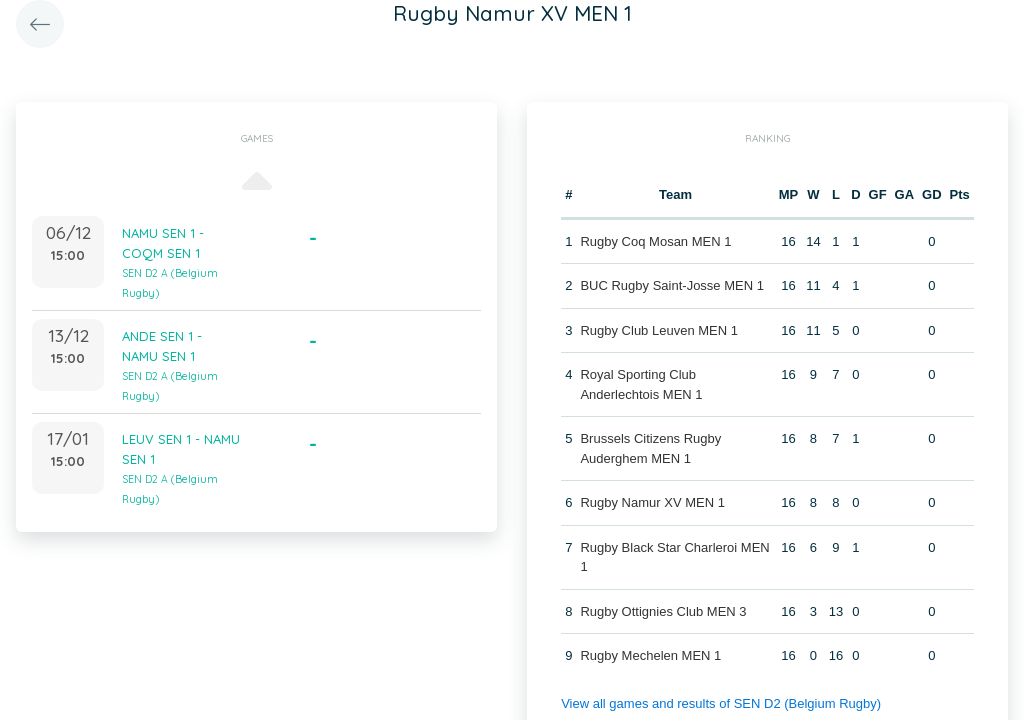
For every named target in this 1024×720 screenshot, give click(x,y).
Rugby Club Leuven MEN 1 (659, 330)
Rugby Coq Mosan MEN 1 (655, 241)
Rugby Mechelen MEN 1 (650, 655)
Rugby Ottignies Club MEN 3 (663, 611)
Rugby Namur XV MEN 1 (652, 502)
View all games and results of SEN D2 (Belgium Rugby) (721, 703)
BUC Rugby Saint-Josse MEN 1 (672, 285)
